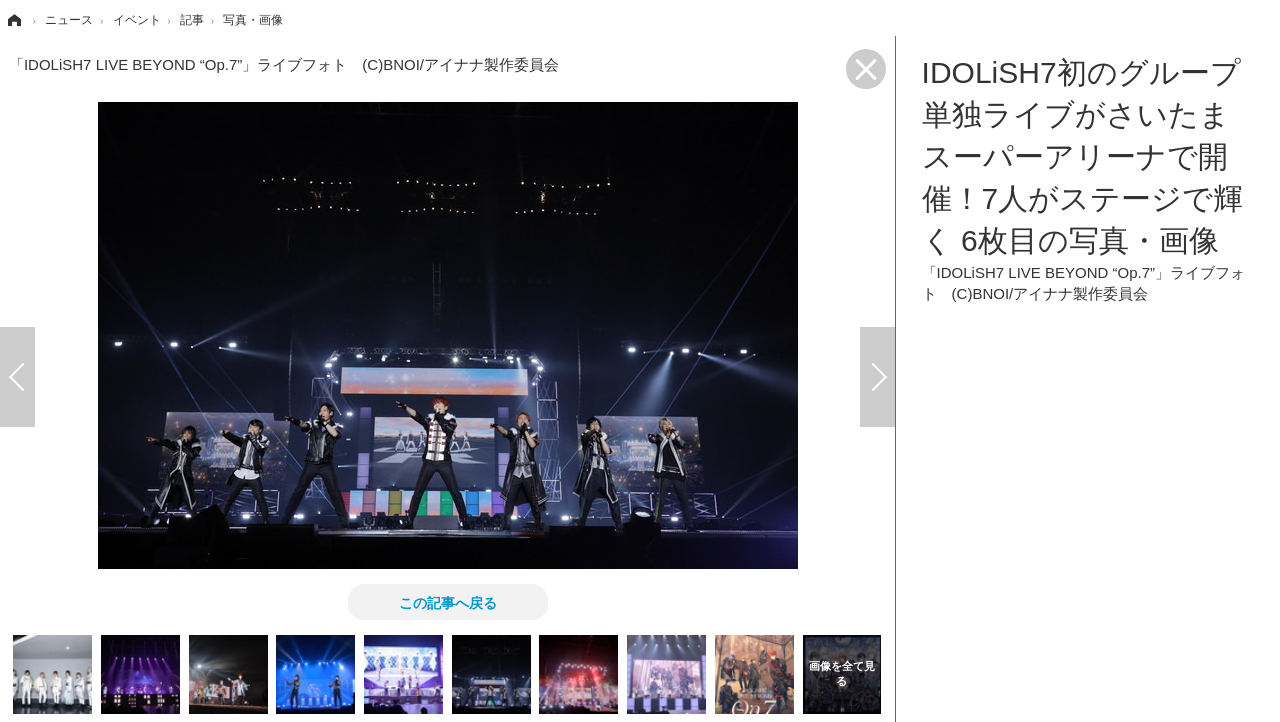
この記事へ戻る (448, 602)
